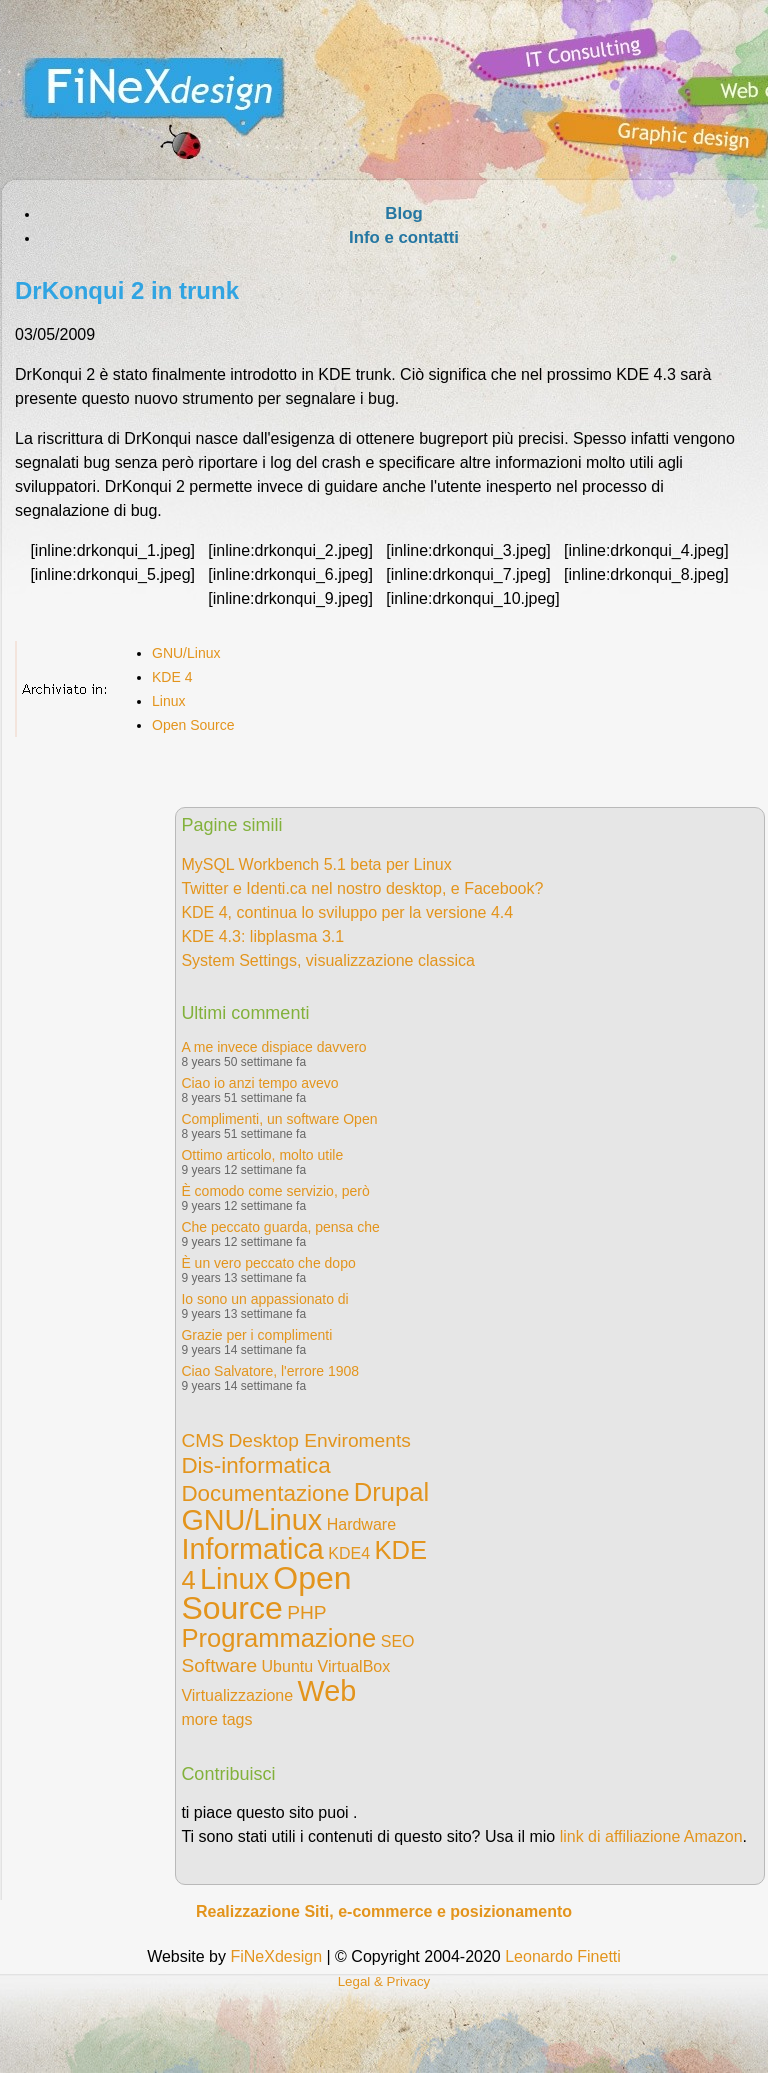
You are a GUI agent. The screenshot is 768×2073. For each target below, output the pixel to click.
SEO (398, 1641)
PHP (306, 1612)
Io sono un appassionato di (264, 1299)
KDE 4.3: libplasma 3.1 (262, 936)
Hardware (361, 1524)
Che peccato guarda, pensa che (280, 1227)
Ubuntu (288, 1666)
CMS (202, 1440)
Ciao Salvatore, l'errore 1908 (270, 1371)
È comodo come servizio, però (275, 1191)
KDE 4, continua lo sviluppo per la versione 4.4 (347, 912)
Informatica (252, 1549)
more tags (216, 1719)
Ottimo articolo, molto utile (262, 1155)
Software (219, 1665)
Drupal (391, 1492)
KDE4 (349, 1553)
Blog (403, 213)
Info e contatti (404, 237)
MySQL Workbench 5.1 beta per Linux (316, 864)
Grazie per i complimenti (256, 1335)
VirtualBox (354, 1666)
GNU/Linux (186, 653)
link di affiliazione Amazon (651, 1836)
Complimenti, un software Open (279, 1119)
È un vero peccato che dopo (268, 1263)
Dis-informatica (255, 1465)
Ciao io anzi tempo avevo (259, 1083)
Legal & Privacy (384, 1981)
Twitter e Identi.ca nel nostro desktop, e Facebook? (362, 888)
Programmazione (278, 1638)
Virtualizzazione (237, 1695)
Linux (168, 701)
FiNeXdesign (276, 1956)
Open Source (193, 725)
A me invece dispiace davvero (273, 1047)
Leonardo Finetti (563, 1956)
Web (327, 1691)
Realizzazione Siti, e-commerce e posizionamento (384, 1911)
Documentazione (265, 1493)
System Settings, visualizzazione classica (327, 960)
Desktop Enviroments (319, 1440)
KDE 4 (172, 677)
